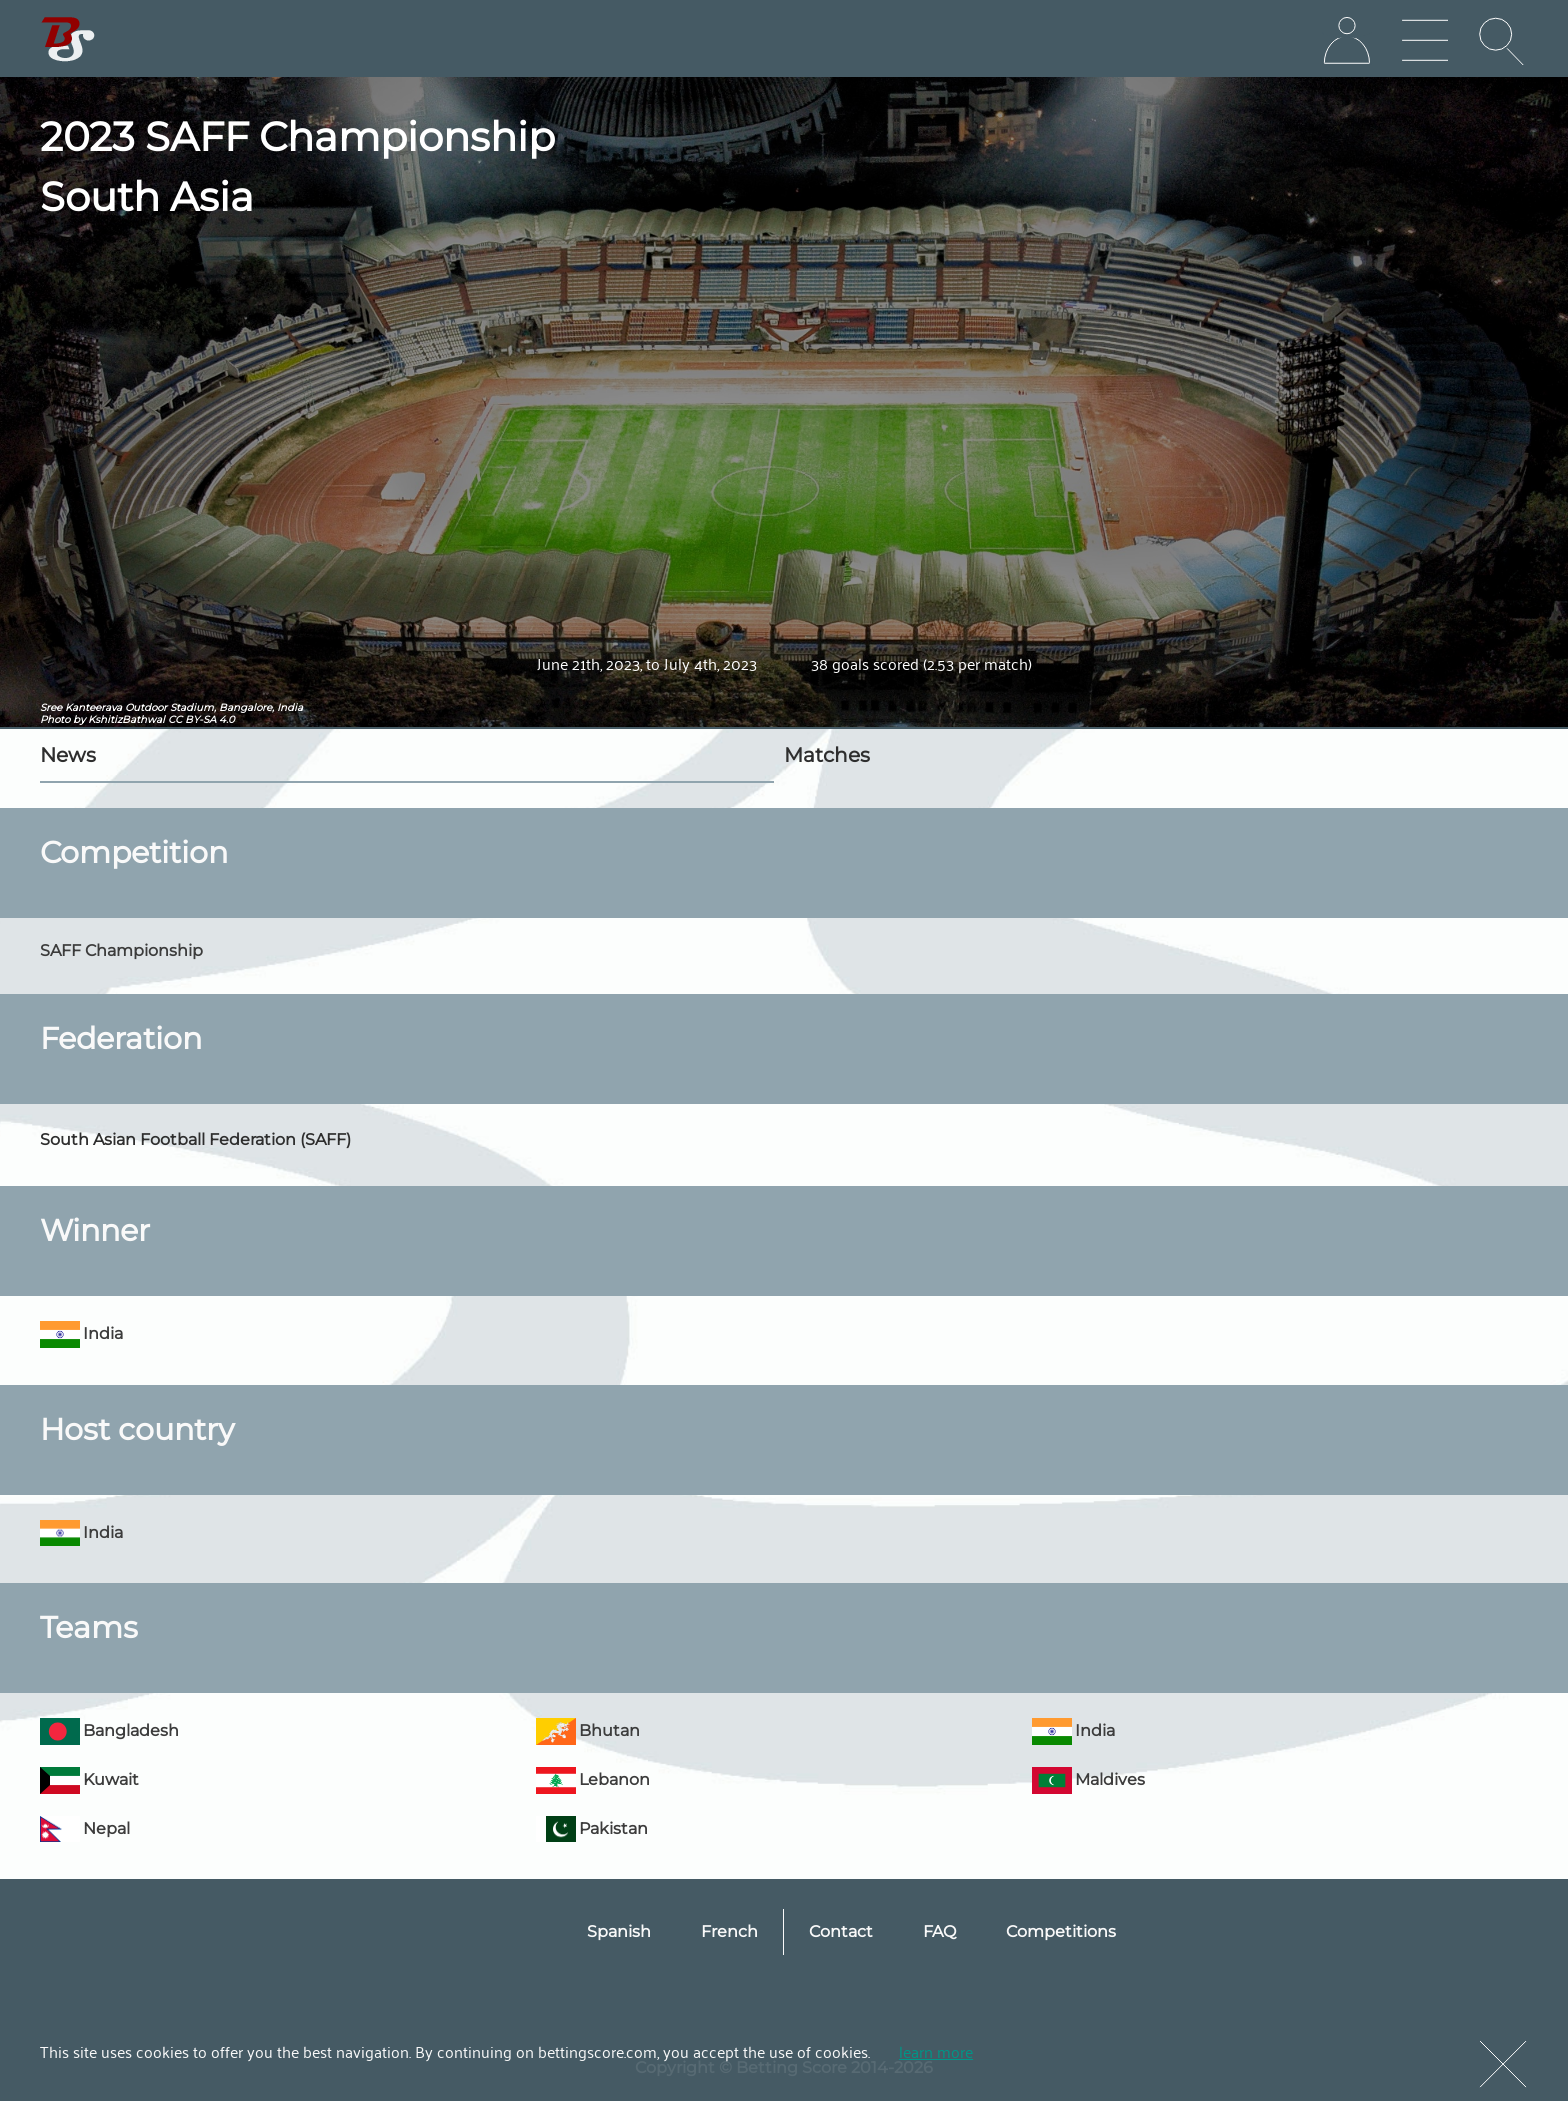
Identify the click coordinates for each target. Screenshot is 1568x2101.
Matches (827, 755)
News (68, 755)
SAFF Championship (121, 950)
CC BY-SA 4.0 (201, 719)
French (729, 1931)
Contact (841, 1931)
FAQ (939, 1931)
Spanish (619, 1931)
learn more (936, 2051)
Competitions (1061, 1931)
